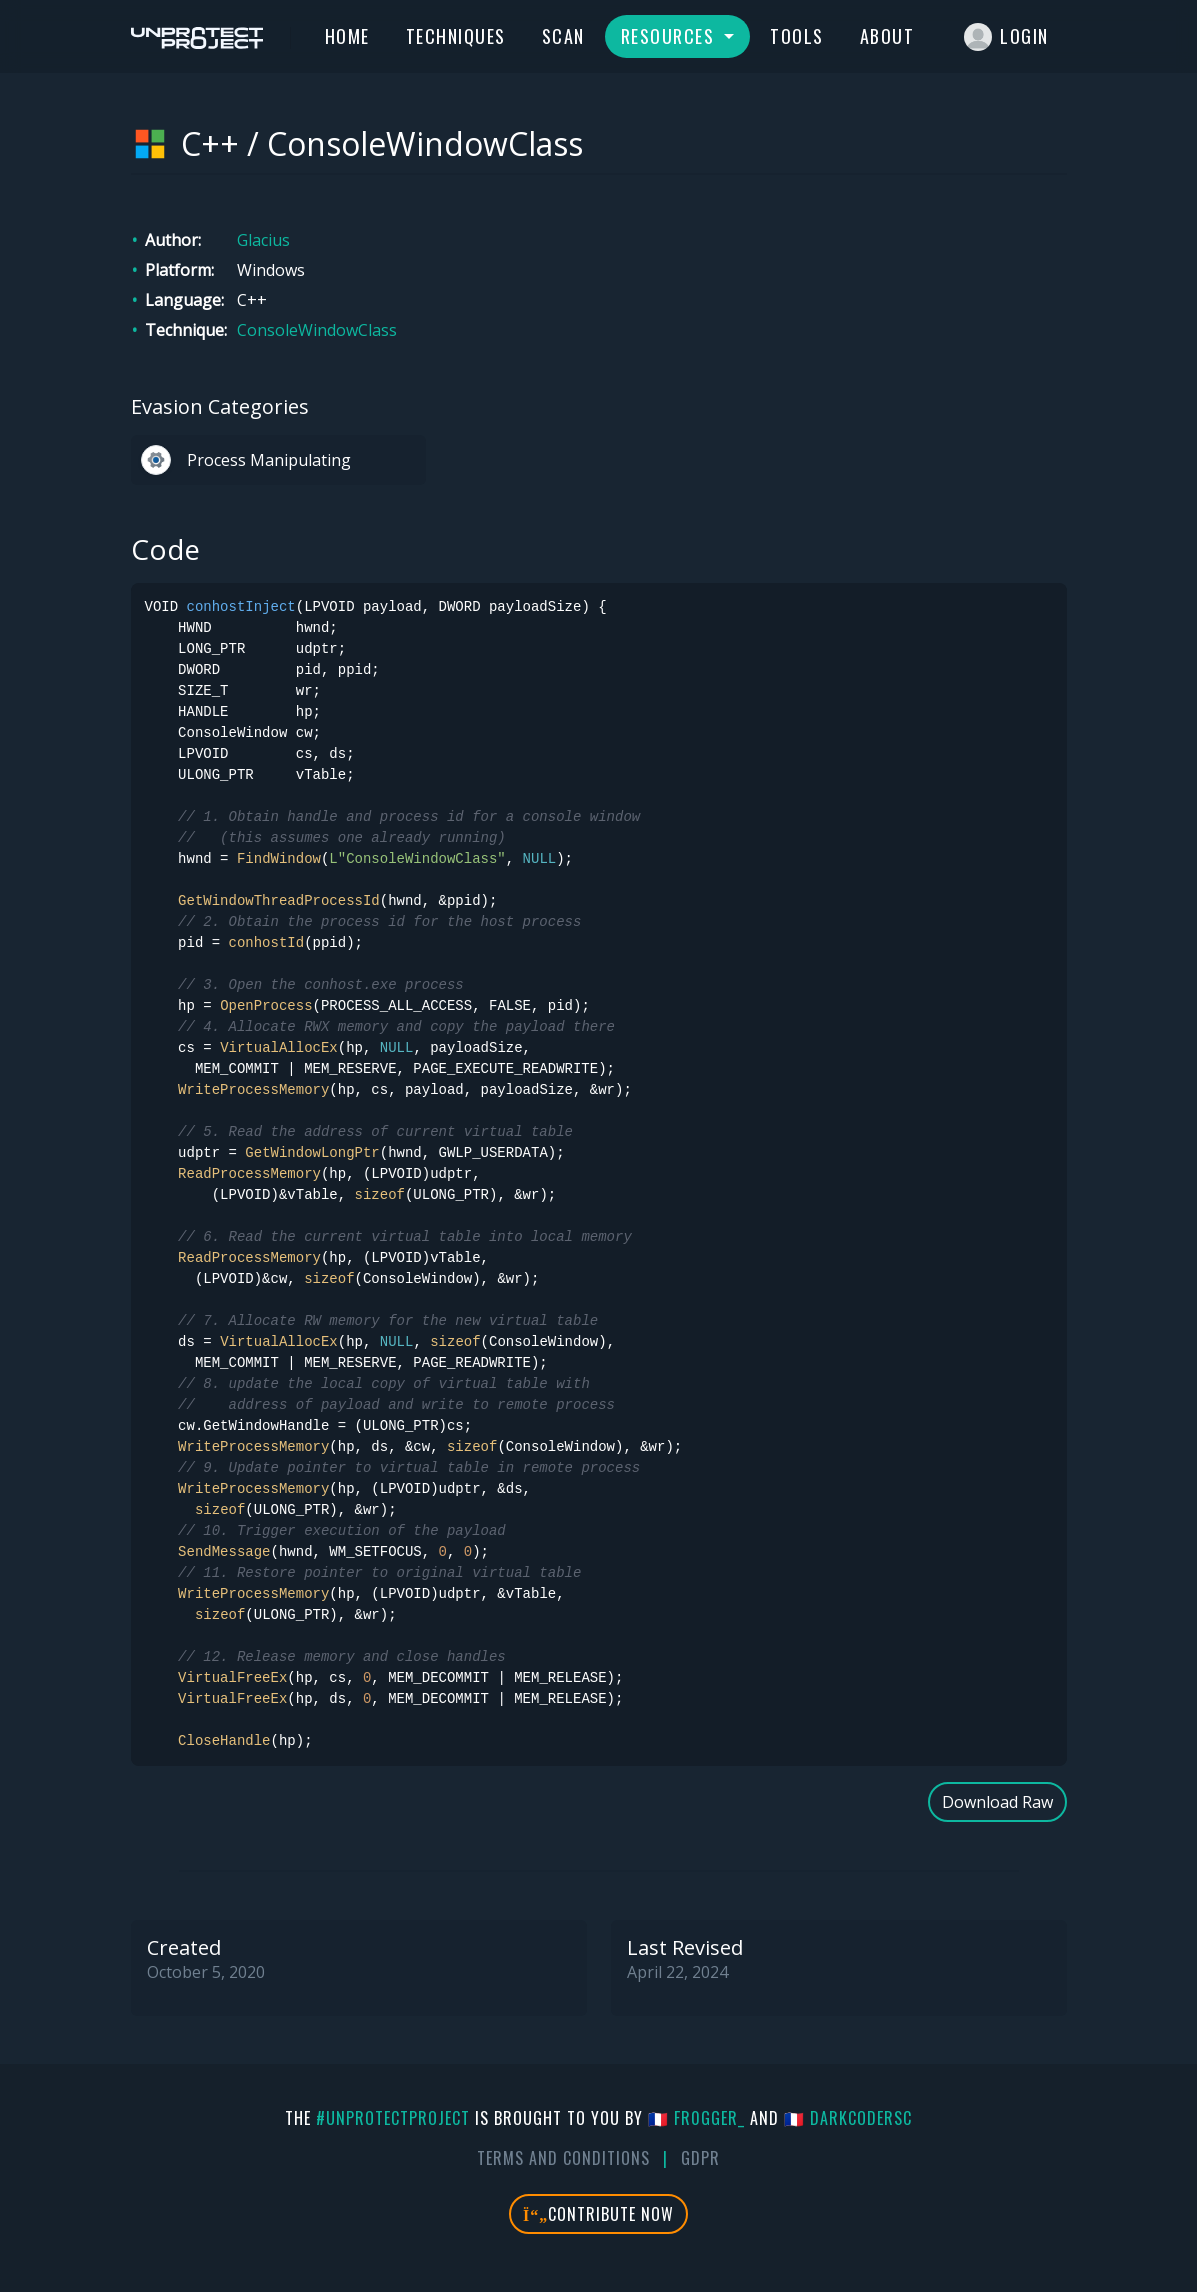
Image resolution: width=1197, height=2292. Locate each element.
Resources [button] (670, 36)
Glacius (263, 240)
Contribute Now (598, 2214)
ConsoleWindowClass (317, 330)
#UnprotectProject (393, 2118)
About (887, 36)
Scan (563, 36)
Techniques (456, 36)
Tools (797, 36)
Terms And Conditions (563, 2158)
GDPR (700, 2158)
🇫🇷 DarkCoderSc (848, 2118)
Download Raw (997, 1802)
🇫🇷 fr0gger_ (696, 2118)
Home (347, 36)
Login (1006, 37)
